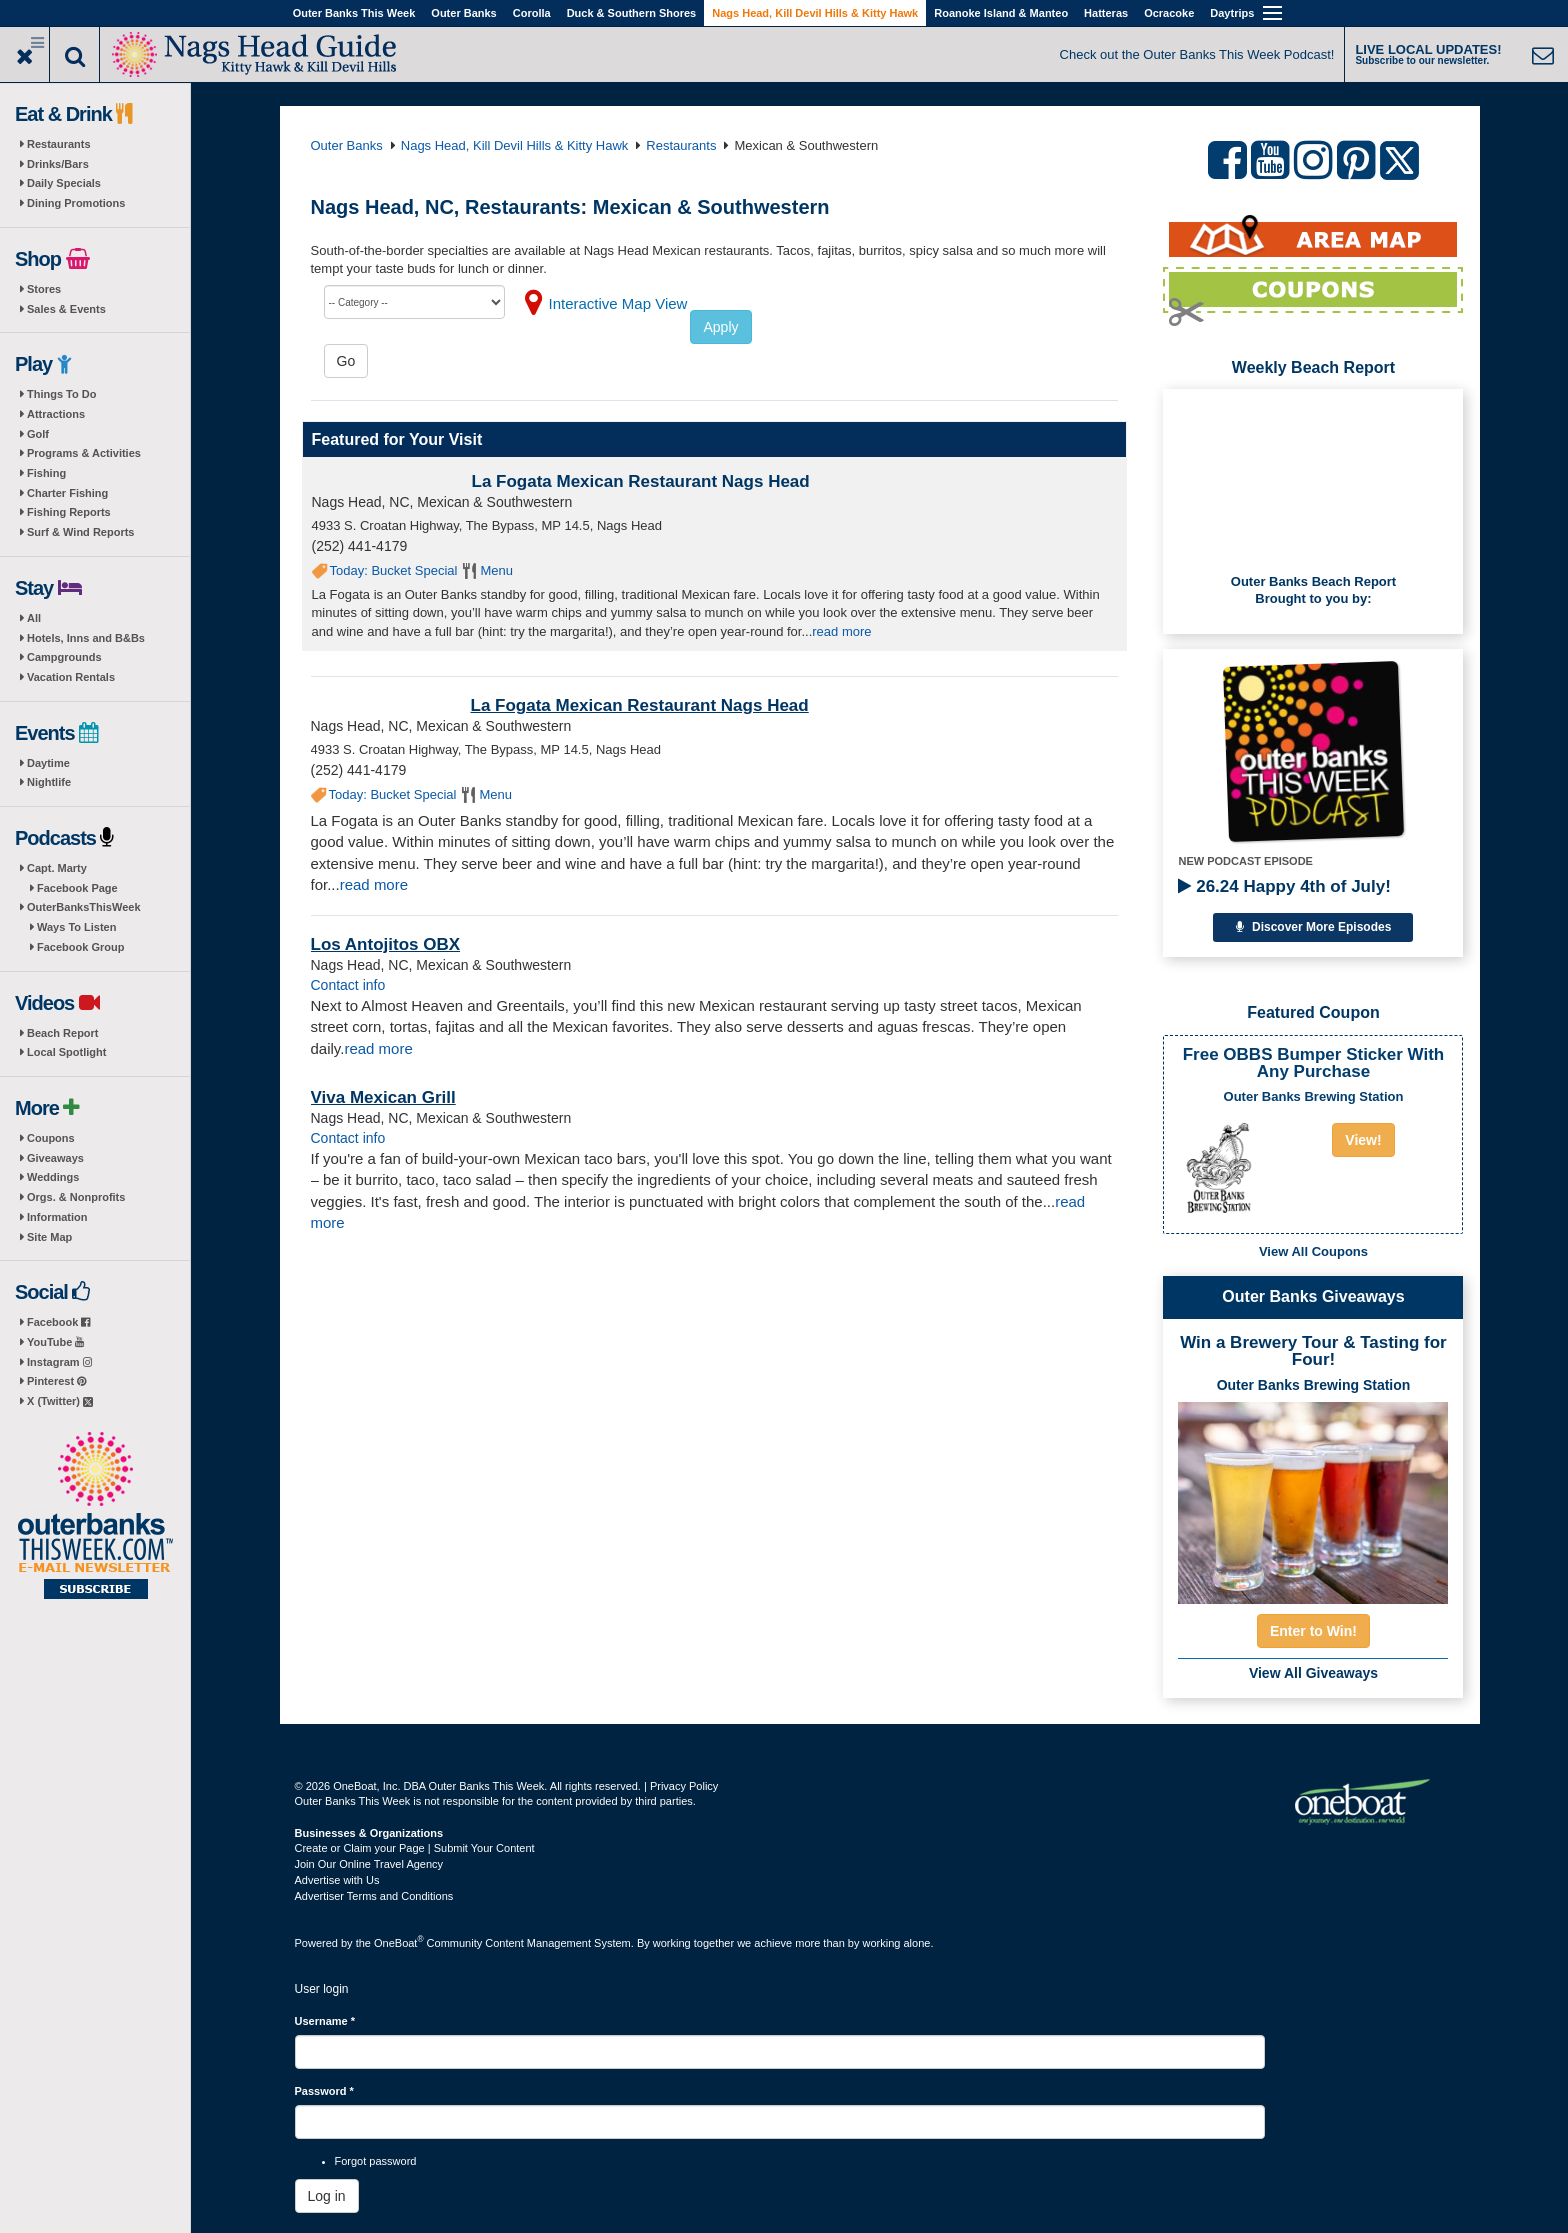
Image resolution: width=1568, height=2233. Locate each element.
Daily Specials (64, 183)
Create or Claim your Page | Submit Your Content (415, 1848)
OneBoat (399, 1943)
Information (57, 1217)
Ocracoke (1169, 13)
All (34, 618)
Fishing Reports (69, 512)
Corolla (532, 13)
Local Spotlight (66, 1052)
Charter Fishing (67, 493)
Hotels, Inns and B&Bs (86, 638)
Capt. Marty (57, 868)
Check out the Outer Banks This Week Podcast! (1197, 54)
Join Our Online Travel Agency (369, 1864)
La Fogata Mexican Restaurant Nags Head (641, 481)
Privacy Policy (684, 1786)
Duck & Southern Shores (632, 13)
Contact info (348, 985)
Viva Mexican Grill (383, 1097)
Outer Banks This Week (354, 13)
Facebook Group (80, 947)
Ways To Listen (76, 927)
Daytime (48, 763)
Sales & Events (66, 309)
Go (346, 361)
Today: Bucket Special (394, 570)
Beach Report (63, 1033)
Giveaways (55, 1158)
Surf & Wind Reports (80, 532)
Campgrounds (64, 657)
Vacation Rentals (71, 677)
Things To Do (61, 394)
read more (841, 631)
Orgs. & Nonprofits (76, 1197)
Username (325, 2021)
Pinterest (56, 1381)
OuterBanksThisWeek (84, 907)
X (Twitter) (60, 1401)
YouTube (55, 1342)
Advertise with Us (337, 1880)
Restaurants (59, 144)
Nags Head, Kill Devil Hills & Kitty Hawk (815, 13)
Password (324, 2091)
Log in (327, 2196)
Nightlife (49, 782)
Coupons (51, 1138)
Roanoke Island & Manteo (1001, 13)
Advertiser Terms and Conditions (374, 1896)
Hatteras (1106, 13)
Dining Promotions (76, 203)
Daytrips (1232, 13)
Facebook (58, 1322)
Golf (38, 434)
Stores (44, 289)
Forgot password (376, 2161)
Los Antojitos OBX (386, 944)
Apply (720, 327)
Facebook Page (77, 888)
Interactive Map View (618, 303)
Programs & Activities (84, 453)
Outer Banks (463, 13)
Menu (496, 570)
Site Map (49, 1237)
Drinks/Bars (58, 164)
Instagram (59, 1362)
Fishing (46, 473)
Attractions (56, 414)
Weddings (53, 1177)
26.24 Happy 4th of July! (1284, 886)
